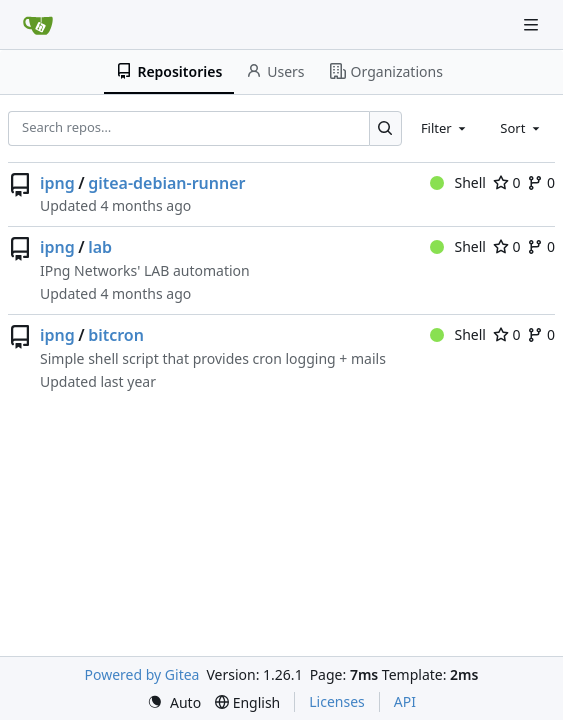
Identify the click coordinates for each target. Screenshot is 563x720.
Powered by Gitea (142, 674)
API (405, 701)
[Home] (38, 25)
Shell (458, 182)
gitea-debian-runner (166, 183)
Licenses (337, 701)
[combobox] (445, 128)
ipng (57, 183)
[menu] (174, 702)
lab (100, 247)
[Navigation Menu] (533, 24)
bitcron (116, 335)
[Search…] (385, 128)
